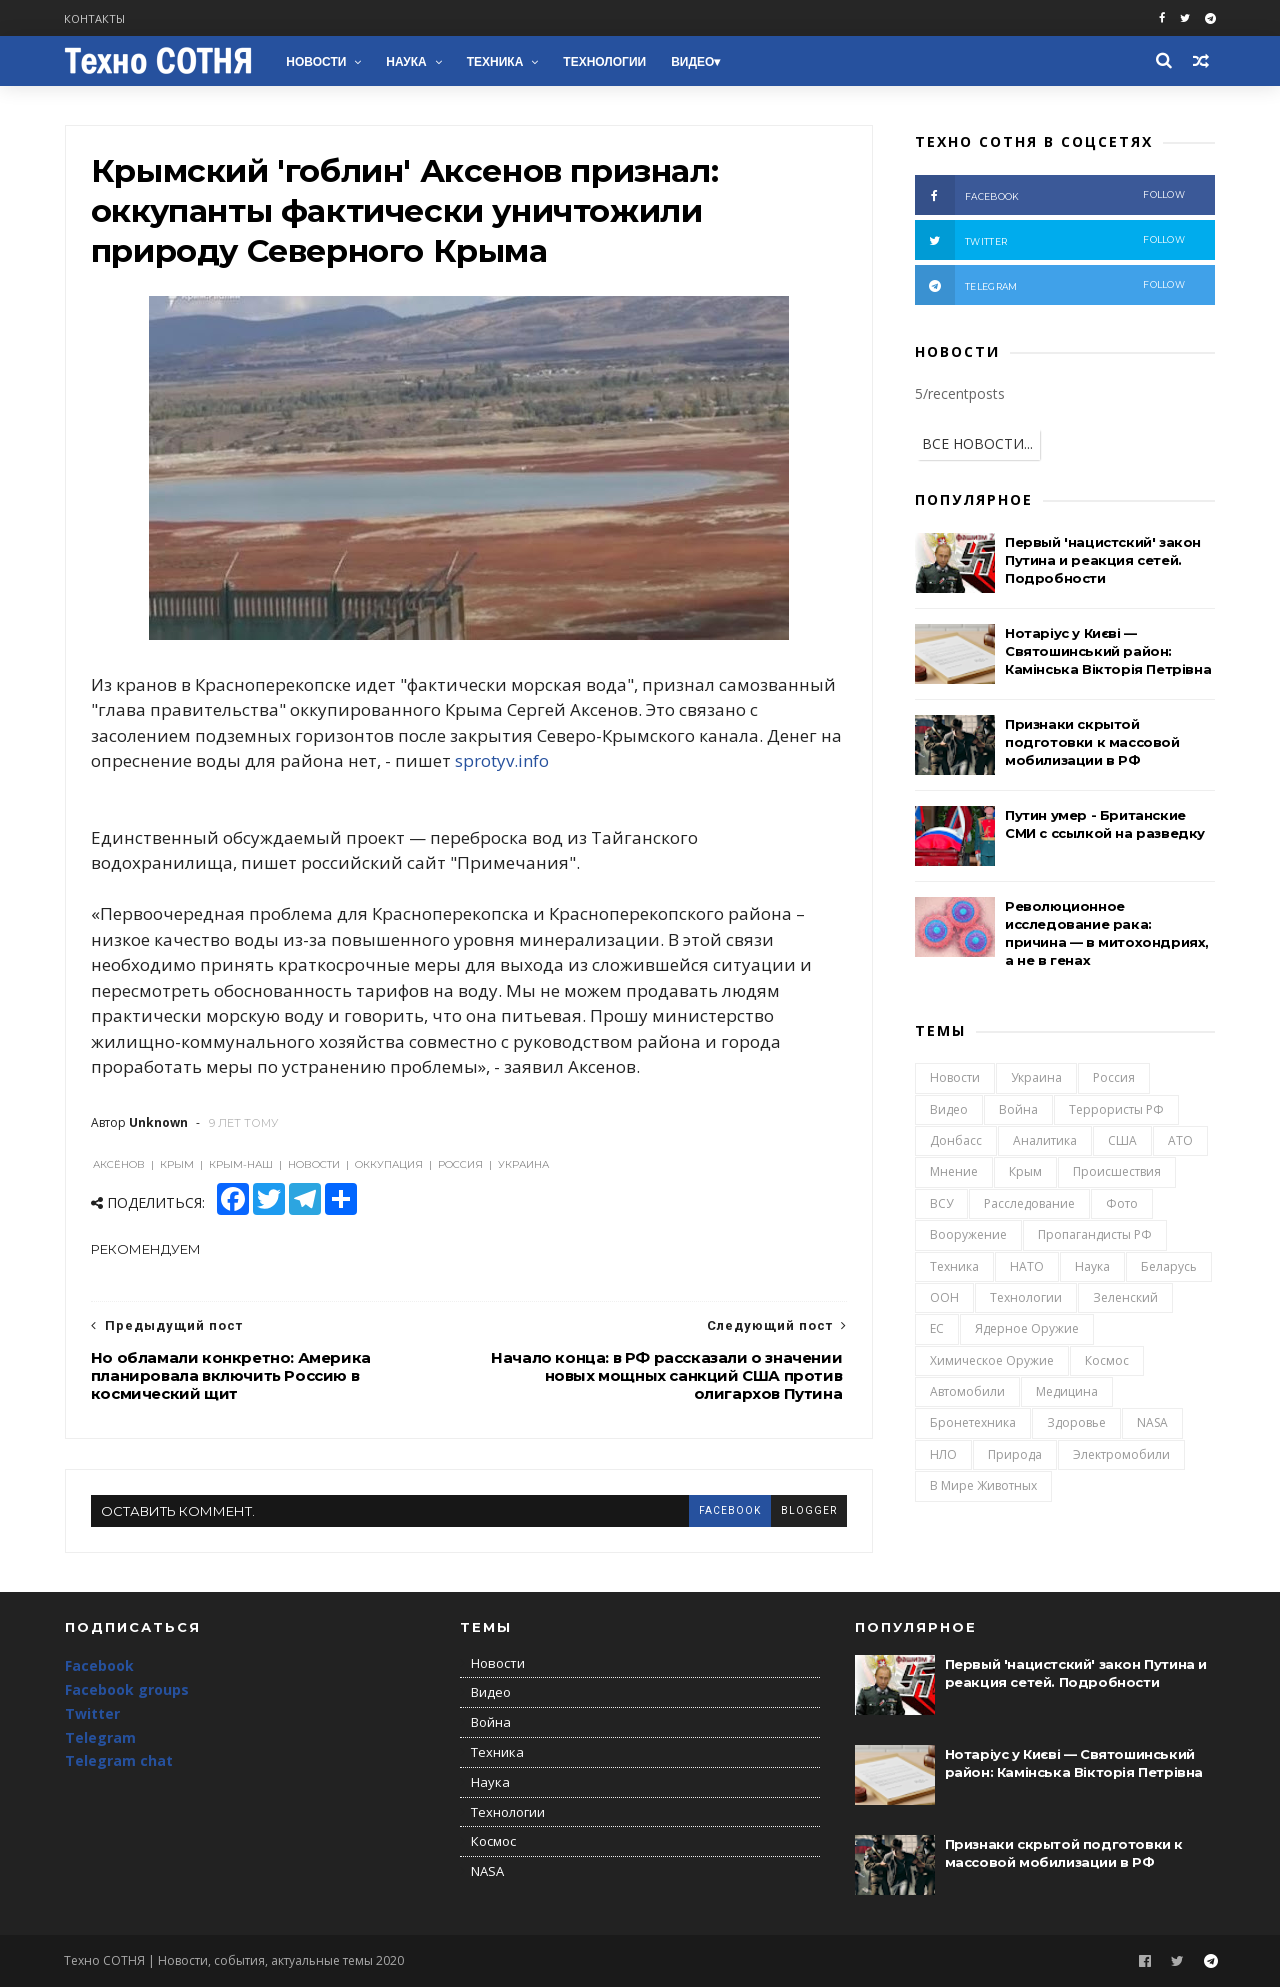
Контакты (95, 18)
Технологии (605, 62)
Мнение (954, 1172)
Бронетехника (973, 1423)
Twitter (92, 1715)
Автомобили (967, 1392)
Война (1018, 1109)
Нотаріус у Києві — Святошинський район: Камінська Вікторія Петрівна (1108, 651)
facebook (722, 1511)
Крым (1025, 1172)
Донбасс (956, 1141)
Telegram (100, 1739)
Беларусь (1169, 1266)
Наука (407, 62)
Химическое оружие (992, 1360)
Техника (495, 62)
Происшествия (1117, 1172)
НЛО (943, 1454)
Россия (1114, 1078)
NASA (1152, 1423)
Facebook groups (127, 1691)
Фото (1122, 1203)
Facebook (99, 1667)
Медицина (1067, 1392)
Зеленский (1125, 1297)
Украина (1036, 1078)
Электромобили (1121, 1454)
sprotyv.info (527, 762)
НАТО (1027, 1266)
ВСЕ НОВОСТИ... (977, 443)
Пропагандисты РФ (1095, 1235)
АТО (1180, 1141)
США (1122, 1141)
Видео (693, 62)
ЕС (937, 1329)
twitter (1050, 240)
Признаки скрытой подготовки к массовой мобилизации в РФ (1092, 742)
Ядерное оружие (1027, 1329)
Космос (1107, 1360)
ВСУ (941, 1203)
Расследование (1029, 1203)
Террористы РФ (1116, 1109)
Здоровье (1076, 1423)
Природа (1015, 1454)
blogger (801, 1511)
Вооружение (968, 1235)
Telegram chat (119, 1762)
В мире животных (983, 1486)
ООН (944, 1297)
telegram (1050, 285)
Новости (317, 62)
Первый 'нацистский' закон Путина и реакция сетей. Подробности (1103, 560)
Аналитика (1045, 1141)
